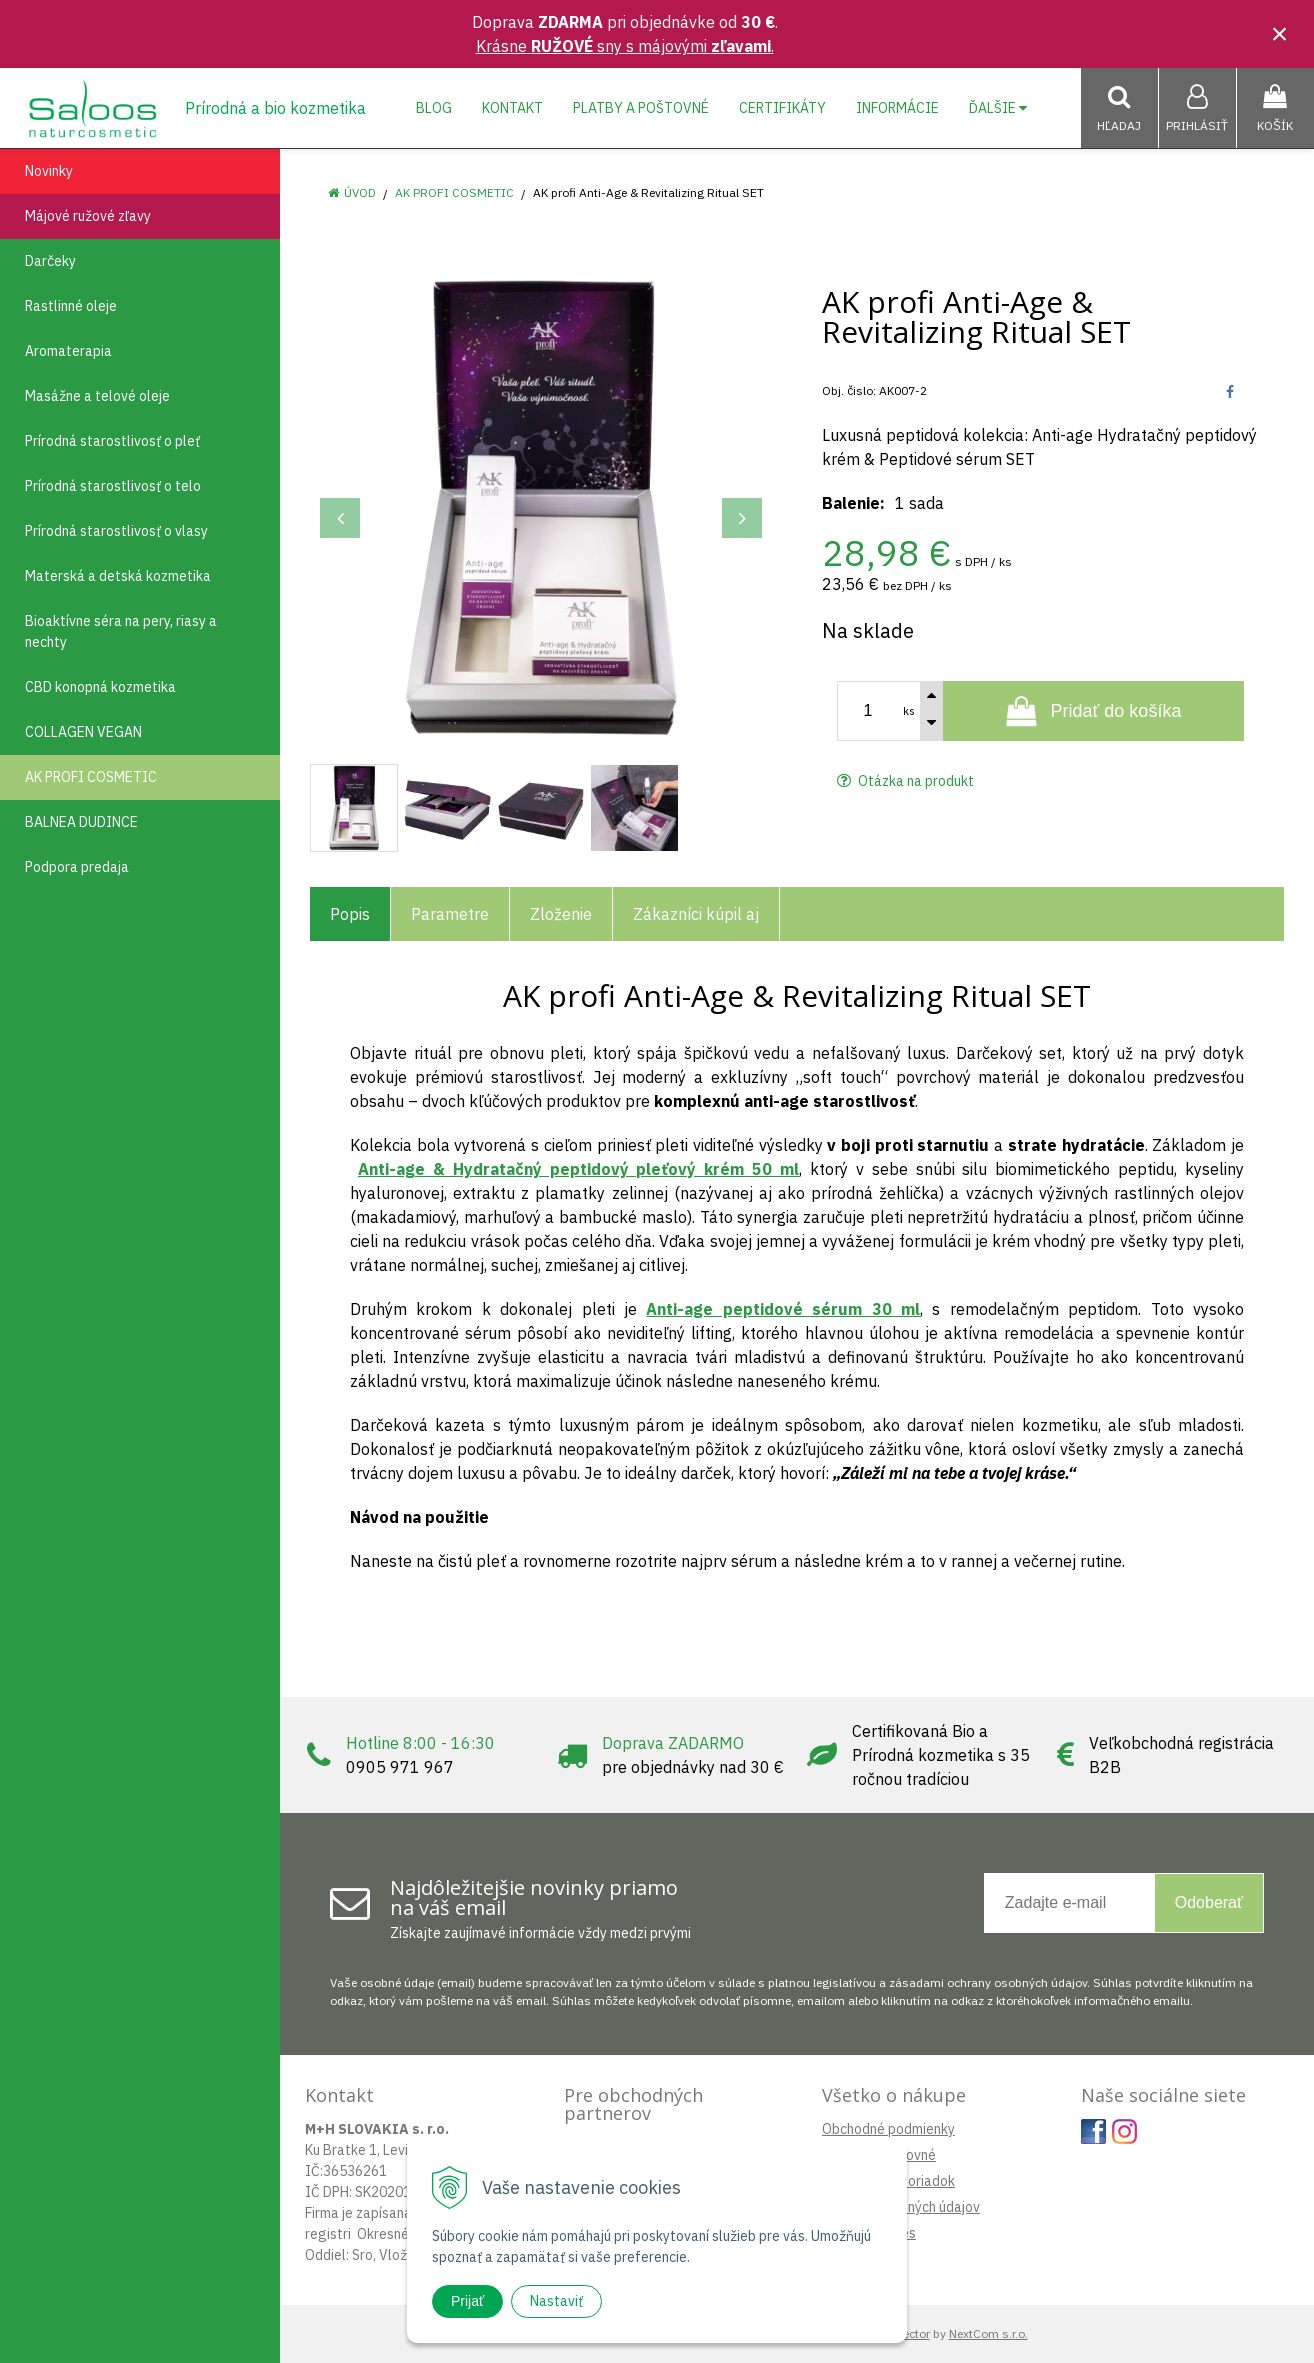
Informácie (897, 108)
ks (909, 711)
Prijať (467, 2301)
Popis (350, 914)
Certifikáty (782, 108)
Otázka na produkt (905, 781)
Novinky (49, 171)
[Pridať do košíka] (1093, 711)
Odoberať (1209, 1902)
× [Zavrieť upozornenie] (1280, 33)
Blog (434, 108)
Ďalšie (998, 108)
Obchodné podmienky (888, 2129)
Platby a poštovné (641, 108)
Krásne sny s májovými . (625, 46)
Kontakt (512, 108)
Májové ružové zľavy (88, 216)
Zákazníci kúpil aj (696, 914)
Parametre (450, 914)
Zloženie (561, 914)
